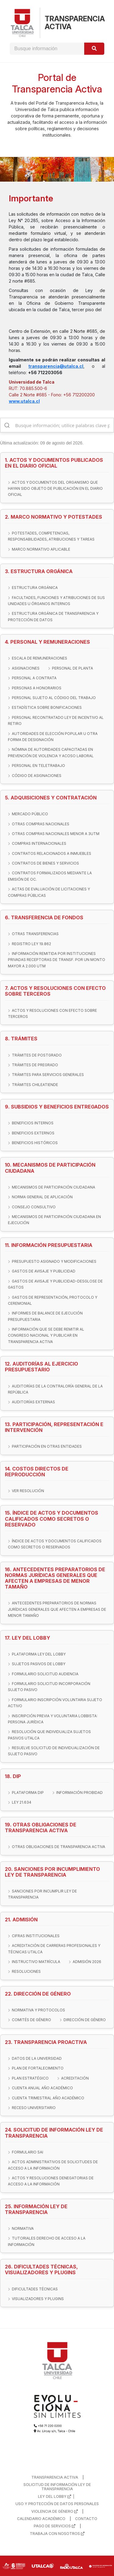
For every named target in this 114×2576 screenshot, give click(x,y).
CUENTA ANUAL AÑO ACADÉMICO (42, 2088)
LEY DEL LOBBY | (57, 2496)
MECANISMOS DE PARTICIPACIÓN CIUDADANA (53, 1187)
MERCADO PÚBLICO (30, 814)
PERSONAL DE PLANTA (72, 668)
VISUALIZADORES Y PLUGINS (38, 2298)
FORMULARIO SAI (27, 2152)
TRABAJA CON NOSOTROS (57, 2534)
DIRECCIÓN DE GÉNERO (85, 2019)
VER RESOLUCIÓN (28, 1490)
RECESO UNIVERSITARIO (34, 2107)
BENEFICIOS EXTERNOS (33, 1133)
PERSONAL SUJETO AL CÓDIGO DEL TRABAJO (54, 697)
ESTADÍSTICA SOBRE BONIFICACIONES (47, 707)
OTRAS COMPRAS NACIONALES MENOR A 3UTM (55, 833)
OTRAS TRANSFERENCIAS (35, 933)
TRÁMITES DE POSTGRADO (37, 1055)
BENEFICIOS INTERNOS (33, 1123)
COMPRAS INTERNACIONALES (39, 843)
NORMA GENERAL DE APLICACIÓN (42, 1197)
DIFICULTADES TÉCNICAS (35, 2289)
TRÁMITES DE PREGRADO (35, 1065)
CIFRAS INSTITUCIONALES (36, 1936)
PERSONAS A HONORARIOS (36, 688)
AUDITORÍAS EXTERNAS (33, 1402)
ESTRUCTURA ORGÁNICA (35, 587)
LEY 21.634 (21, 1802)
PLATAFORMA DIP (28, 1792)
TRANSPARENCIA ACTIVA (54, 2477)
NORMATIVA (23, 2228)
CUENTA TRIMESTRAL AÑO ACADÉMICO (48, 2098)
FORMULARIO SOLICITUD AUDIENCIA (45, 1674)
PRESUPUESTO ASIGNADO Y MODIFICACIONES (54, 1261)
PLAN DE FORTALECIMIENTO (38, 2068)
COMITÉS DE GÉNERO (31, 2019)
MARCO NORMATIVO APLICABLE (41, 549)
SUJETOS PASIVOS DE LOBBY (38, 1664)
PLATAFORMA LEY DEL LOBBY (39, 1654)
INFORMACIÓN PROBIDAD (79, 1792)
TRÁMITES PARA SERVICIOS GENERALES (48, 1074)
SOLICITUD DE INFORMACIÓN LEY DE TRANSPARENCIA (57, 2487)
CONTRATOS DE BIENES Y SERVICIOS (45, 863)
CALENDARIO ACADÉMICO (41, 2519)
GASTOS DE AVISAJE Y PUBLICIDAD (43, 1271)
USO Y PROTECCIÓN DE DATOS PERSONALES (57, 2504)
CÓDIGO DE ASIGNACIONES (36, 775)
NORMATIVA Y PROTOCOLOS (38, 2010)
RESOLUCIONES (26, 1971)
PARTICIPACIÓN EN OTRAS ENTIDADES (47, 1446)
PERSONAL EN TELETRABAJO (38, 765)
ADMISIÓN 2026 (87, 1961)
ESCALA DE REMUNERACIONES (39, 658)
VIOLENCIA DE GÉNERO (54, 2511)
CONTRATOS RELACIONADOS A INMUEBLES (51, 853)
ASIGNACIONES (26, 668)
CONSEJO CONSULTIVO (34, 1207)
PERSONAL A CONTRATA (34, 678)
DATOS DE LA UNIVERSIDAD (37, 2058)
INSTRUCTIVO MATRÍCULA (36, 1961)
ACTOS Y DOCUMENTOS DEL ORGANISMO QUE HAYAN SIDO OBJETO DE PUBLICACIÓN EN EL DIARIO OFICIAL (55, 488)
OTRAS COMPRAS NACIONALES (40, 824)
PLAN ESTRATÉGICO (30, 2078)
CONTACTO (86, 2519)
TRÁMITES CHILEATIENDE (35, 1084)
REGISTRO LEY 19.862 (31, 944)
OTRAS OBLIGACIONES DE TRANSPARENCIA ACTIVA (58, 1846)
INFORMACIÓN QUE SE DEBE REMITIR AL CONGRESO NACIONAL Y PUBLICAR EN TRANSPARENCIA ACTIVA (46, 1335)
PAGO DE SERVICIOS (54, 2526)
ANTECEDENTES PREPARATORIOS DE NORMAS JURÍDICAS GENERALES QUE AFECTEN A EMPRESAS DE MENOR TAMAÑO (57, 1609)
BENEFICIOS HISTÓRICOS (35, 1142)
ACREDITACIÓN (75, 2078)
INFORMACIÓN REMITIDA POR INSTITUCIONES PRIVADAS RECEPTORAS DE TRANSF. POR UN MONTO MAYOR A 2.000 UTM (56, 959)
